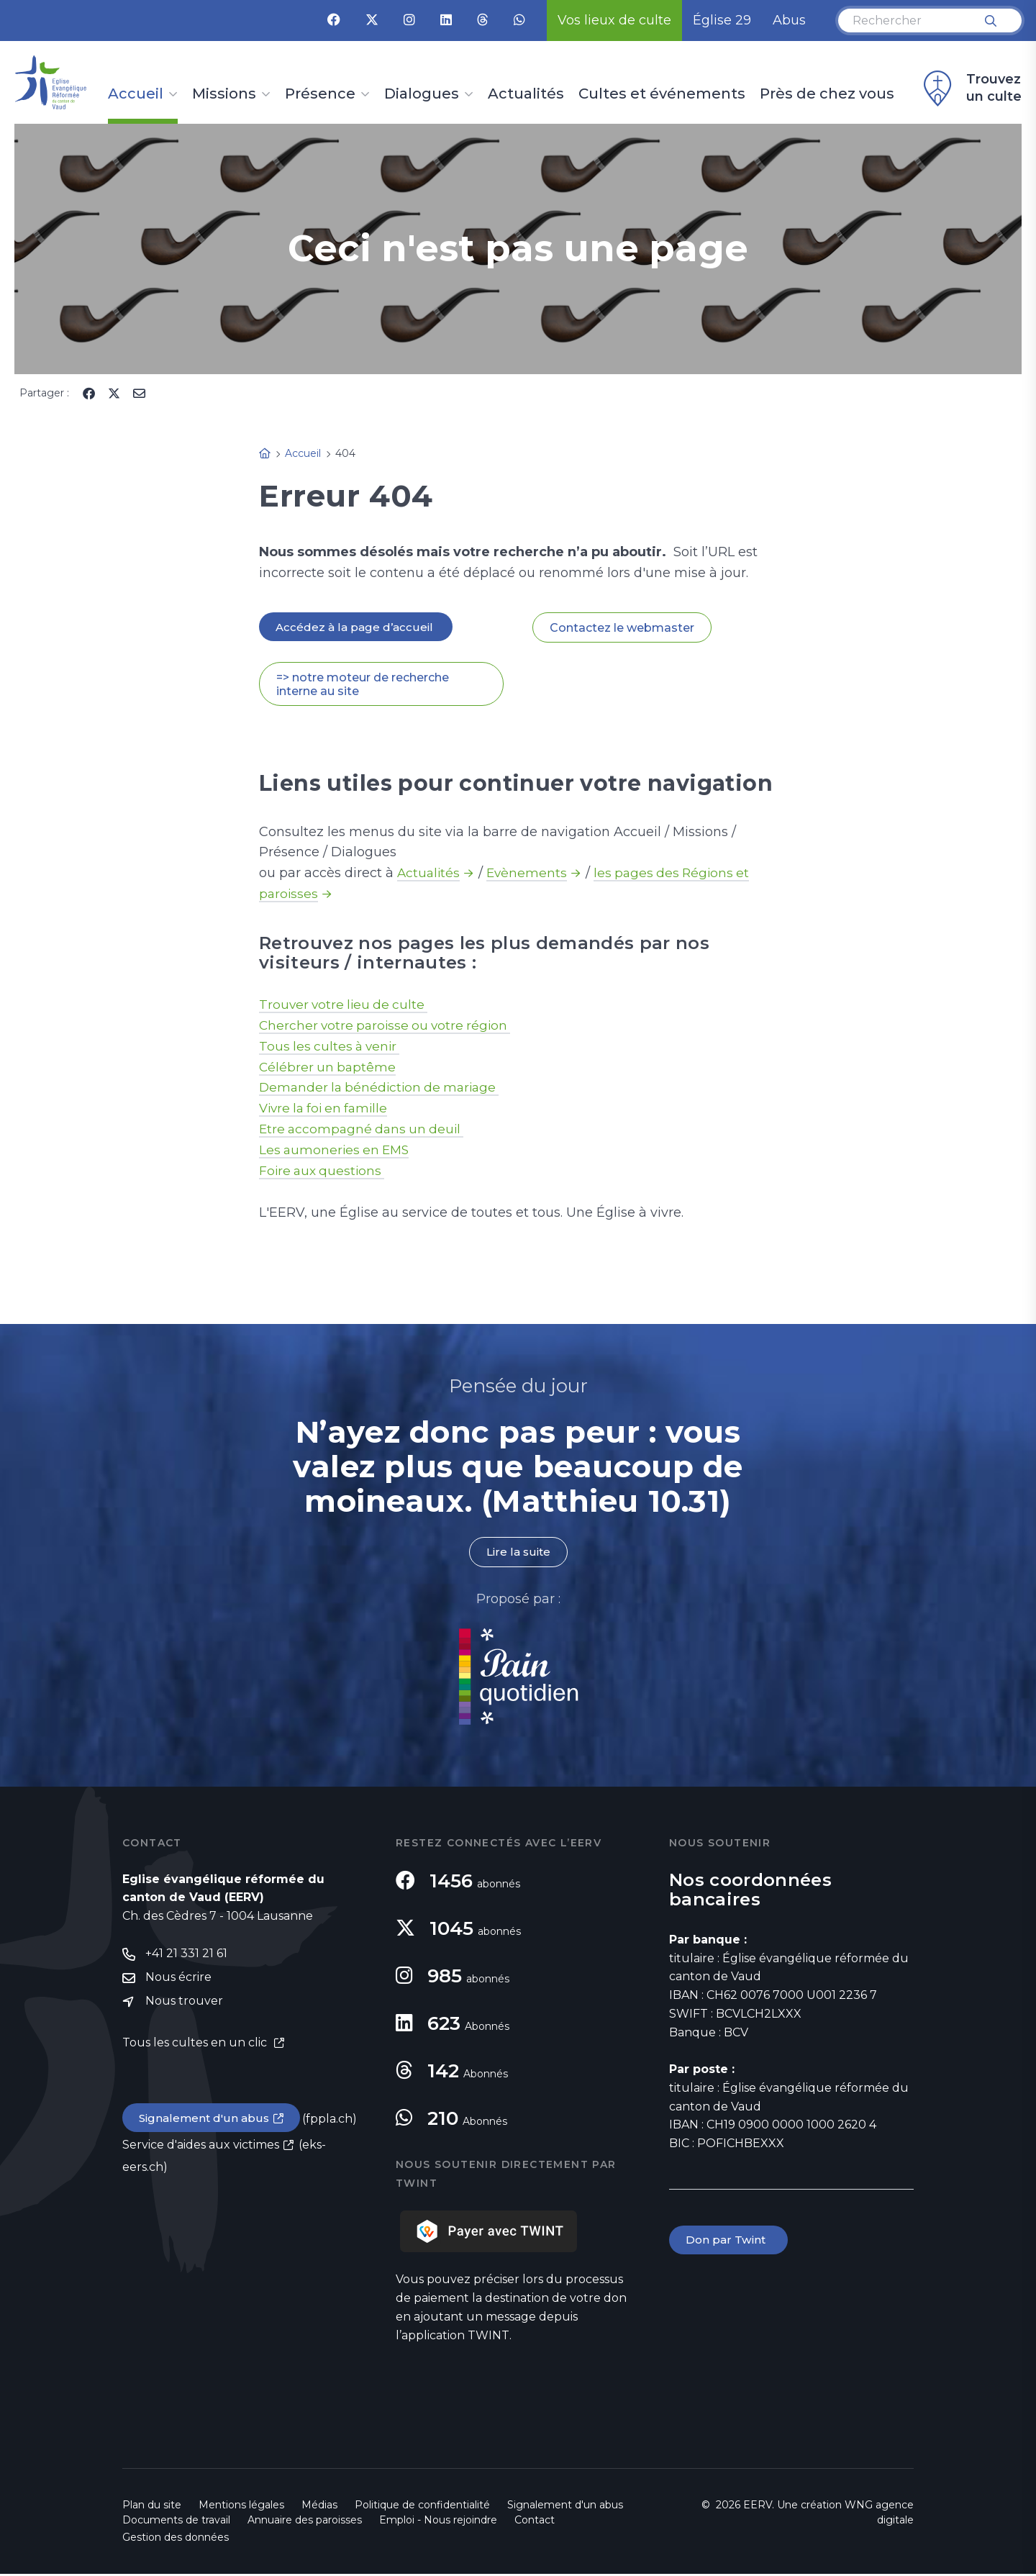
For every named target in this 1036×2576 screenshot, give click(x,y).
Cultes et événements (661, 94)
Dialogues (421, 94)
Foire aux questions (324, 1172)
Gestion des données (175, 2539)
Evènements (530, 874)
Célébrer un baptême (329, 1068)
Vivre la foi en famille (327, 1109)
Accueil (135, 94)
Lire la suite (518, 1554)
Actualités (526, 94)
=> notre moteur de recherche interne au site (362, 685)
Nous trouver (184, 2005)
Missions (224, 94)
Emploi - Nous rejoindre (438, 2522)
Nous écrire (178, 1980)
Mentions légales (241, 2506)
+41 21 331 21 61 (186, 1956)
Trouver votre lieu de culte (346, 1005)
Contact (534, 2522)
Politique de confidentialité (422, 2506)
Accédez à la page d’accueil (357, 627)
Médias (319, 2506)
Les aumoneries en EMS (336, 1151)
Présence (320, 94)
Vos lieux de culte (614, 20)
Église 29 (722, 20)
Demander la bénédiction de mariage (383, 1089)
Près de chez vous (827, 94)
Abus (789, 20)
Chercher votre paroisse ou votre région (389, 1026)
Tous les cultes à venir (332, 1047)
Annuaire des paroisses (304, 2522)
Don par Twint (729, 2242)
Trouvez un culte (970, 88)
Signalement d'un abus (206, 2122)
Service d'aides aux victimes (200, 2150)
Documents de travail (176, 2522)
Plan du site (151, 2506)
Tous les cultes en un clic (196, 2047)
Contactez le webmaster (622, 628)
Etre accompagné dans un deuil (365, 1130)
